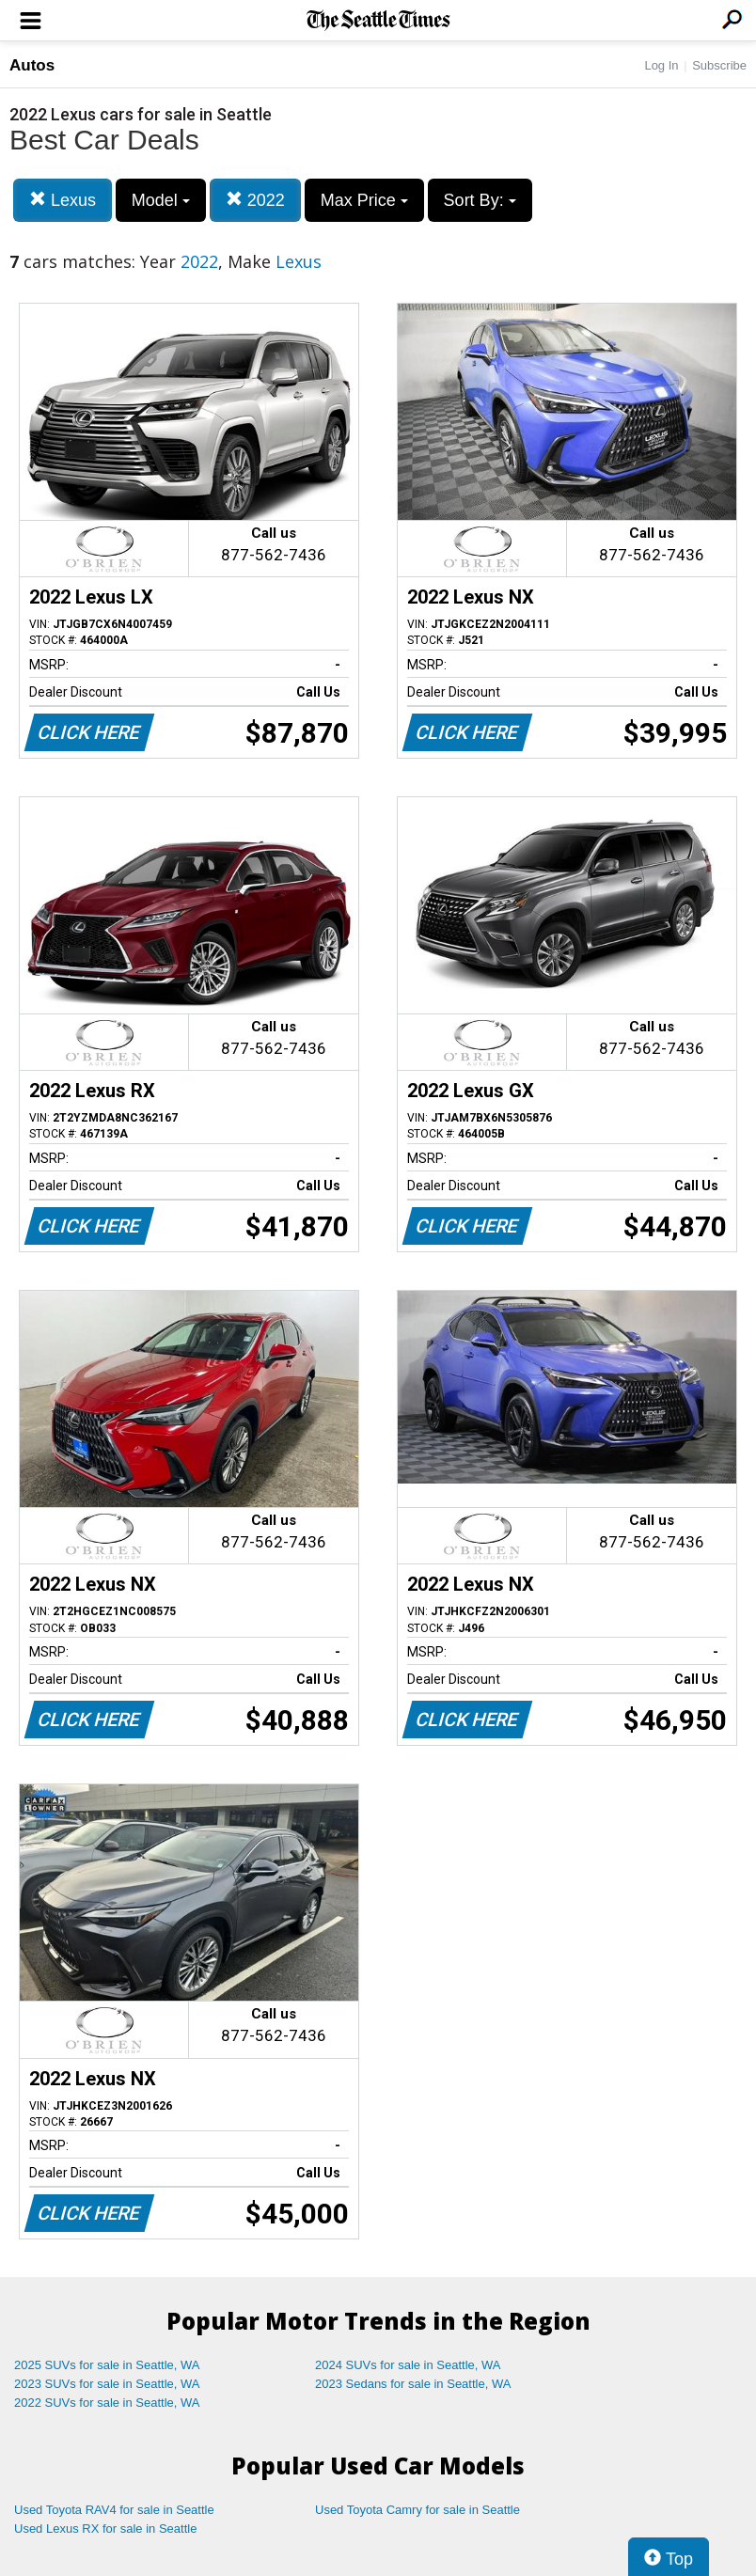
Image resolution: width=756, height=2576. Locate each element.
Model (161, 200)
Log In (661, 65)
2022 (255, 200)
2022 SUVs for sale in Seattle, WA (107, 2402)
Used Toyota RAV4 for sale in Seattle (114, 2510)
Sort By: (480, 200)
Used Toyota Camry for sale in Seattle (417, 2510)
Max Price (364, 200)
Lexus (62, 200)
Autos (32, 65)
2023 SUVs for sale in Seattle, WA (107, 2384)
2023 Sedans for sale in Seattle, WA (413, 2384)
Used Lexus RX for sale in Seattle (105, 2528)
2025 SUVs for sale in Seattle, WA (107, 2365)
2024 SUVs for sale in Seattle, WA (408, 2365)
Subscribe (719, 65)
